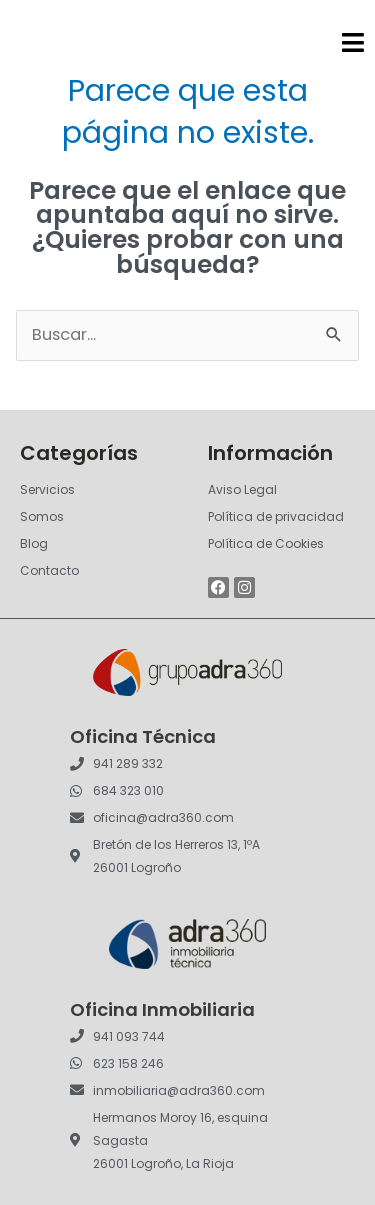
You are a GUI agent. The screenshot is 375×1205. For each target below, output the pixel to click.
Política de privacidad (276, 516)
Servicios (47, 489)
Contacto (49, 570)
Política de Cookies (266, 543)
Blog (34, 543)
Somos (42, 516)
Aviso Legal (242, 489)
